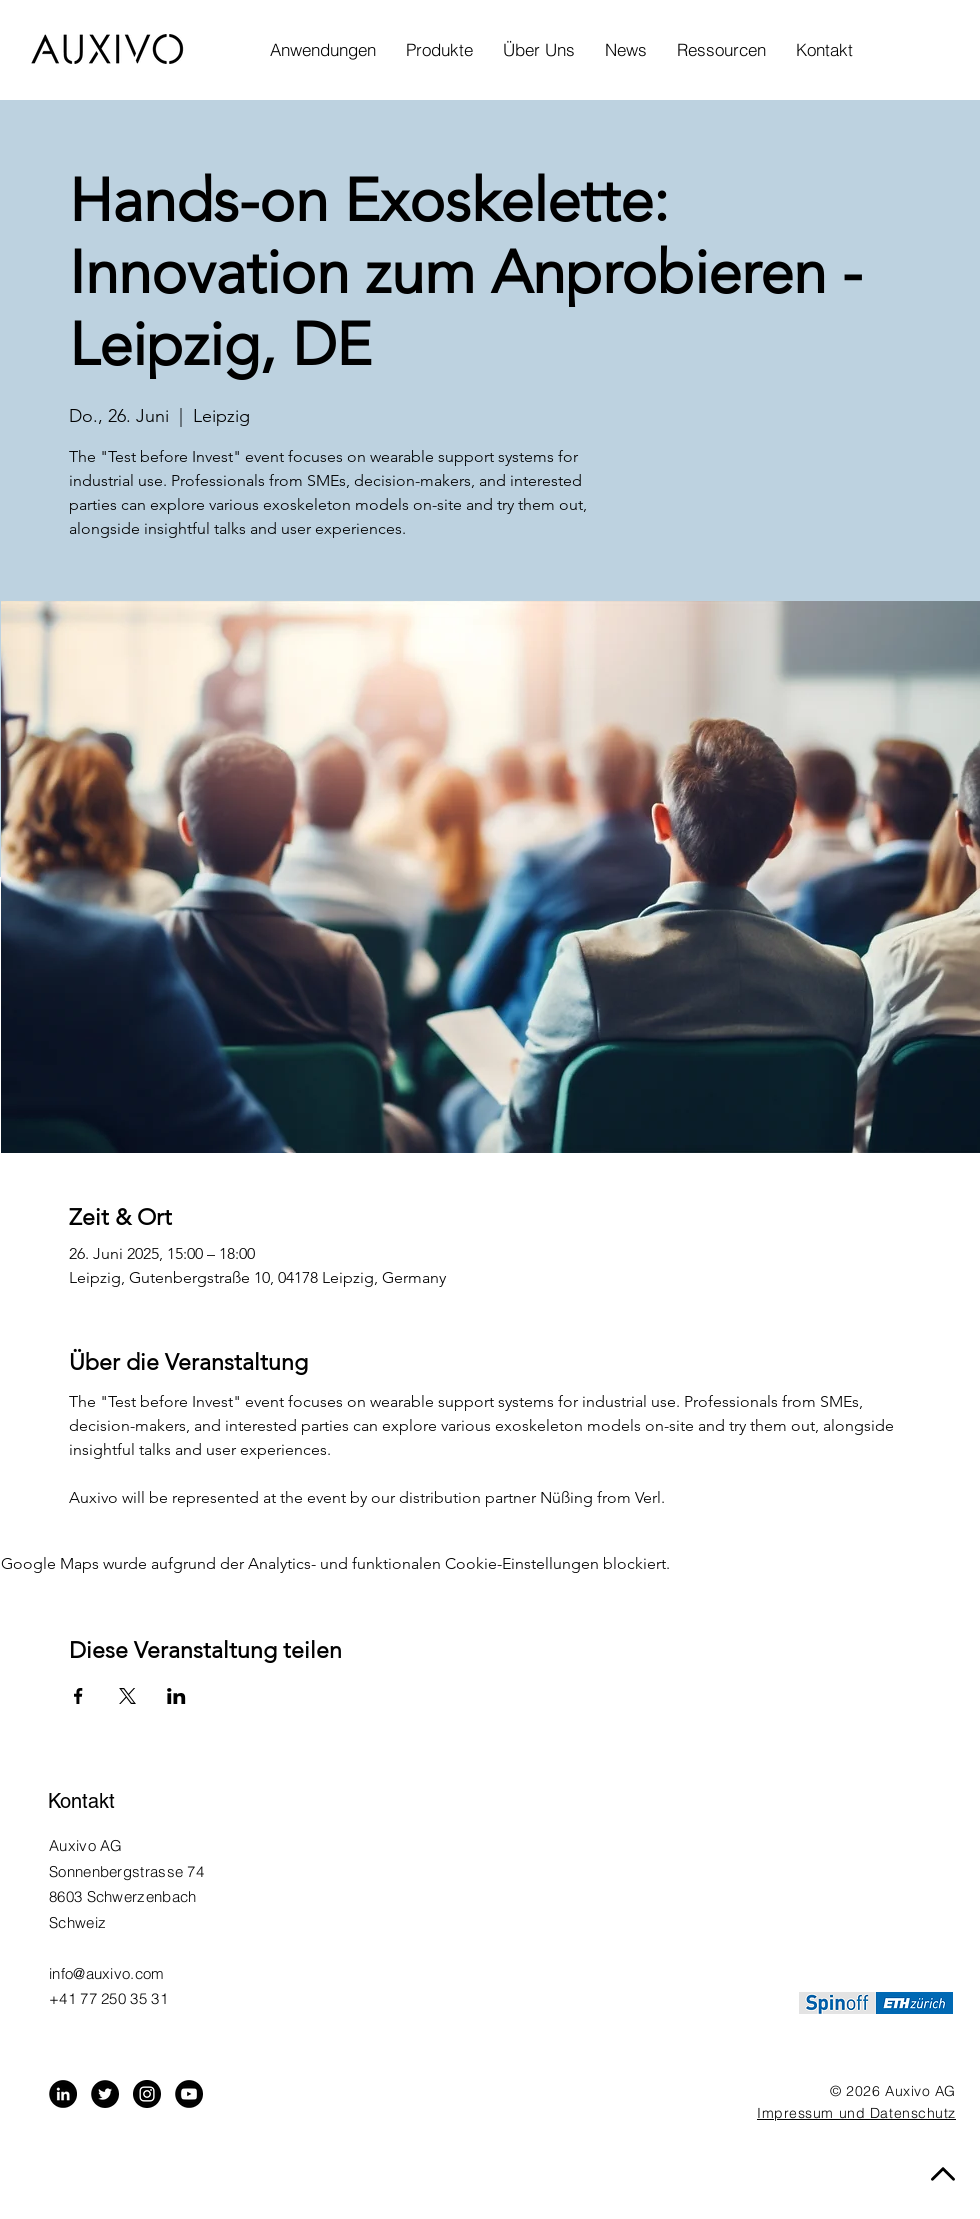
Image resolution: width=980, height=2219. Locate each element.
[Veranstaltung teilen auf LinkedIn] (176, 1696)
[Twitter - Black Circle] (105, 2094)
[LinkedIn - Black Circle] (63, 2094)
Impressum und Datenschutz (856, 2113)
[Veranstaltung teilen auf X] (127, 1696)
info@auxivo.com (107, 1973)
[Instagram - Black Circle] (147, 2094)
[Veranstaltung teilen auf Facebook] (78, 1696)
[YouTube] (189, 2094)
